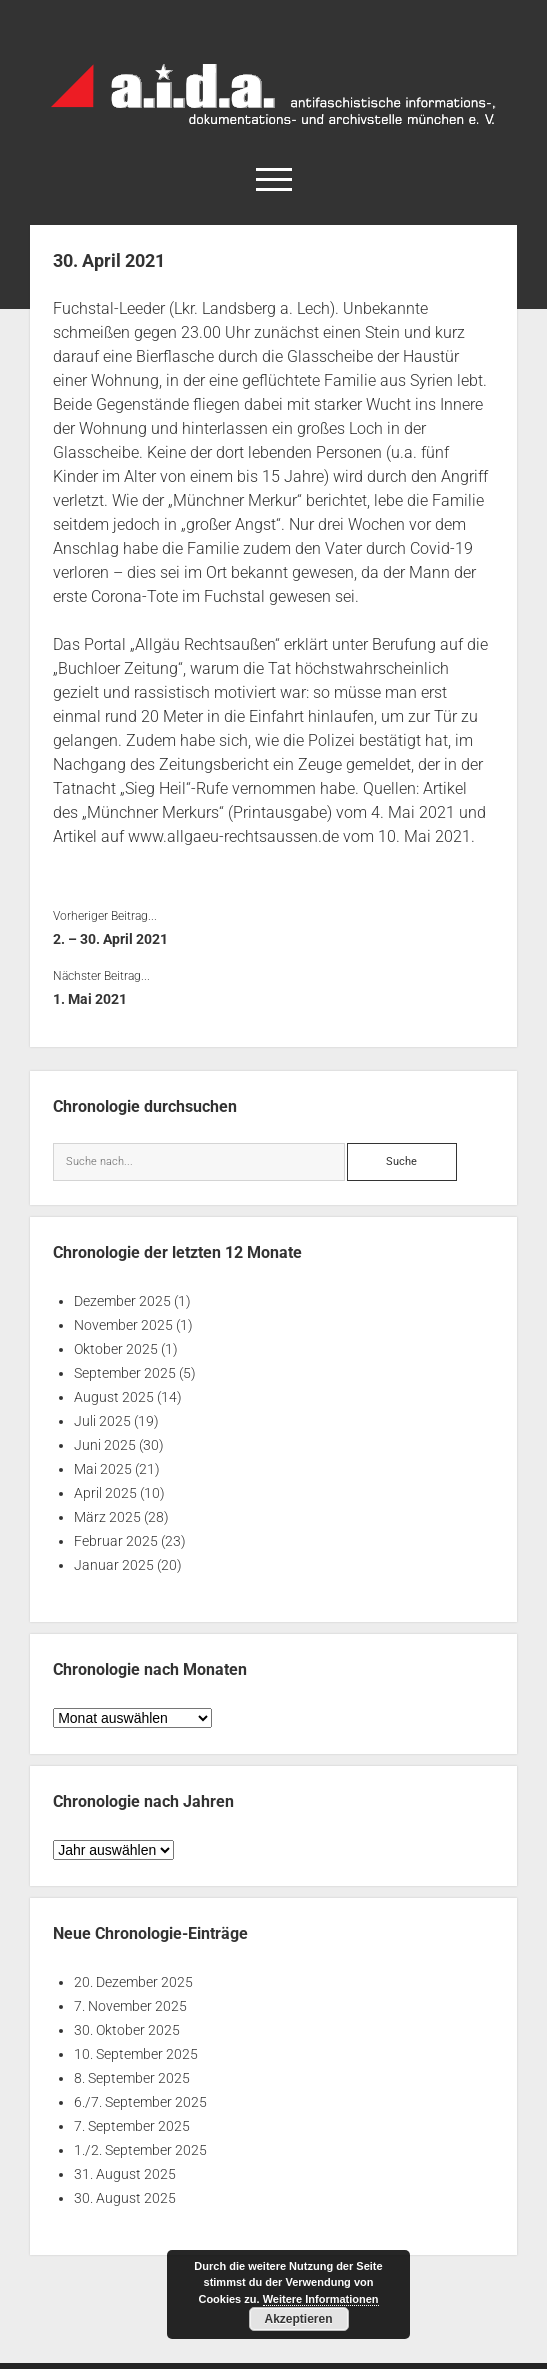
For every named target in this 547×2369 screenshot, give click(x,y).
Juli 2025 (102, 1421)
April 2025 (105, 1493)
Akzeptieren (298, 2319)
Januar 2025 (114, 1565)
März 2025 (107, 1517)
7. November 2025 (130, 2006)
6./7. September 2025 (140, 2102)
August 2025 (114, 1397)
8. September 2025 (132, 2078)
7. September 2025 (132, 2126)
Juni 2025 (105, 1445)
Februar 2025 (116, 1541)
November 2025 (123, 1325)
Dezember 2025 (122, 1301)
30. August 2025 (125, 2198)
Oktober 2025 (116, 1349)
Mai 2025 (103, 1469)
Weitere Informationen (321, 2299)
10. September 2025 (136, 2054)
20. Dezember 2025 (133, 1982)
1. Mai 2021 (90, 999)
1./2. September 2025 (140, 2150)
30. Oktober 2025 (127, 2030)
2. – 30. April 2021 (110, 939)
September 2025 (125, 1373)
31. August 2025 (125, 2174)
